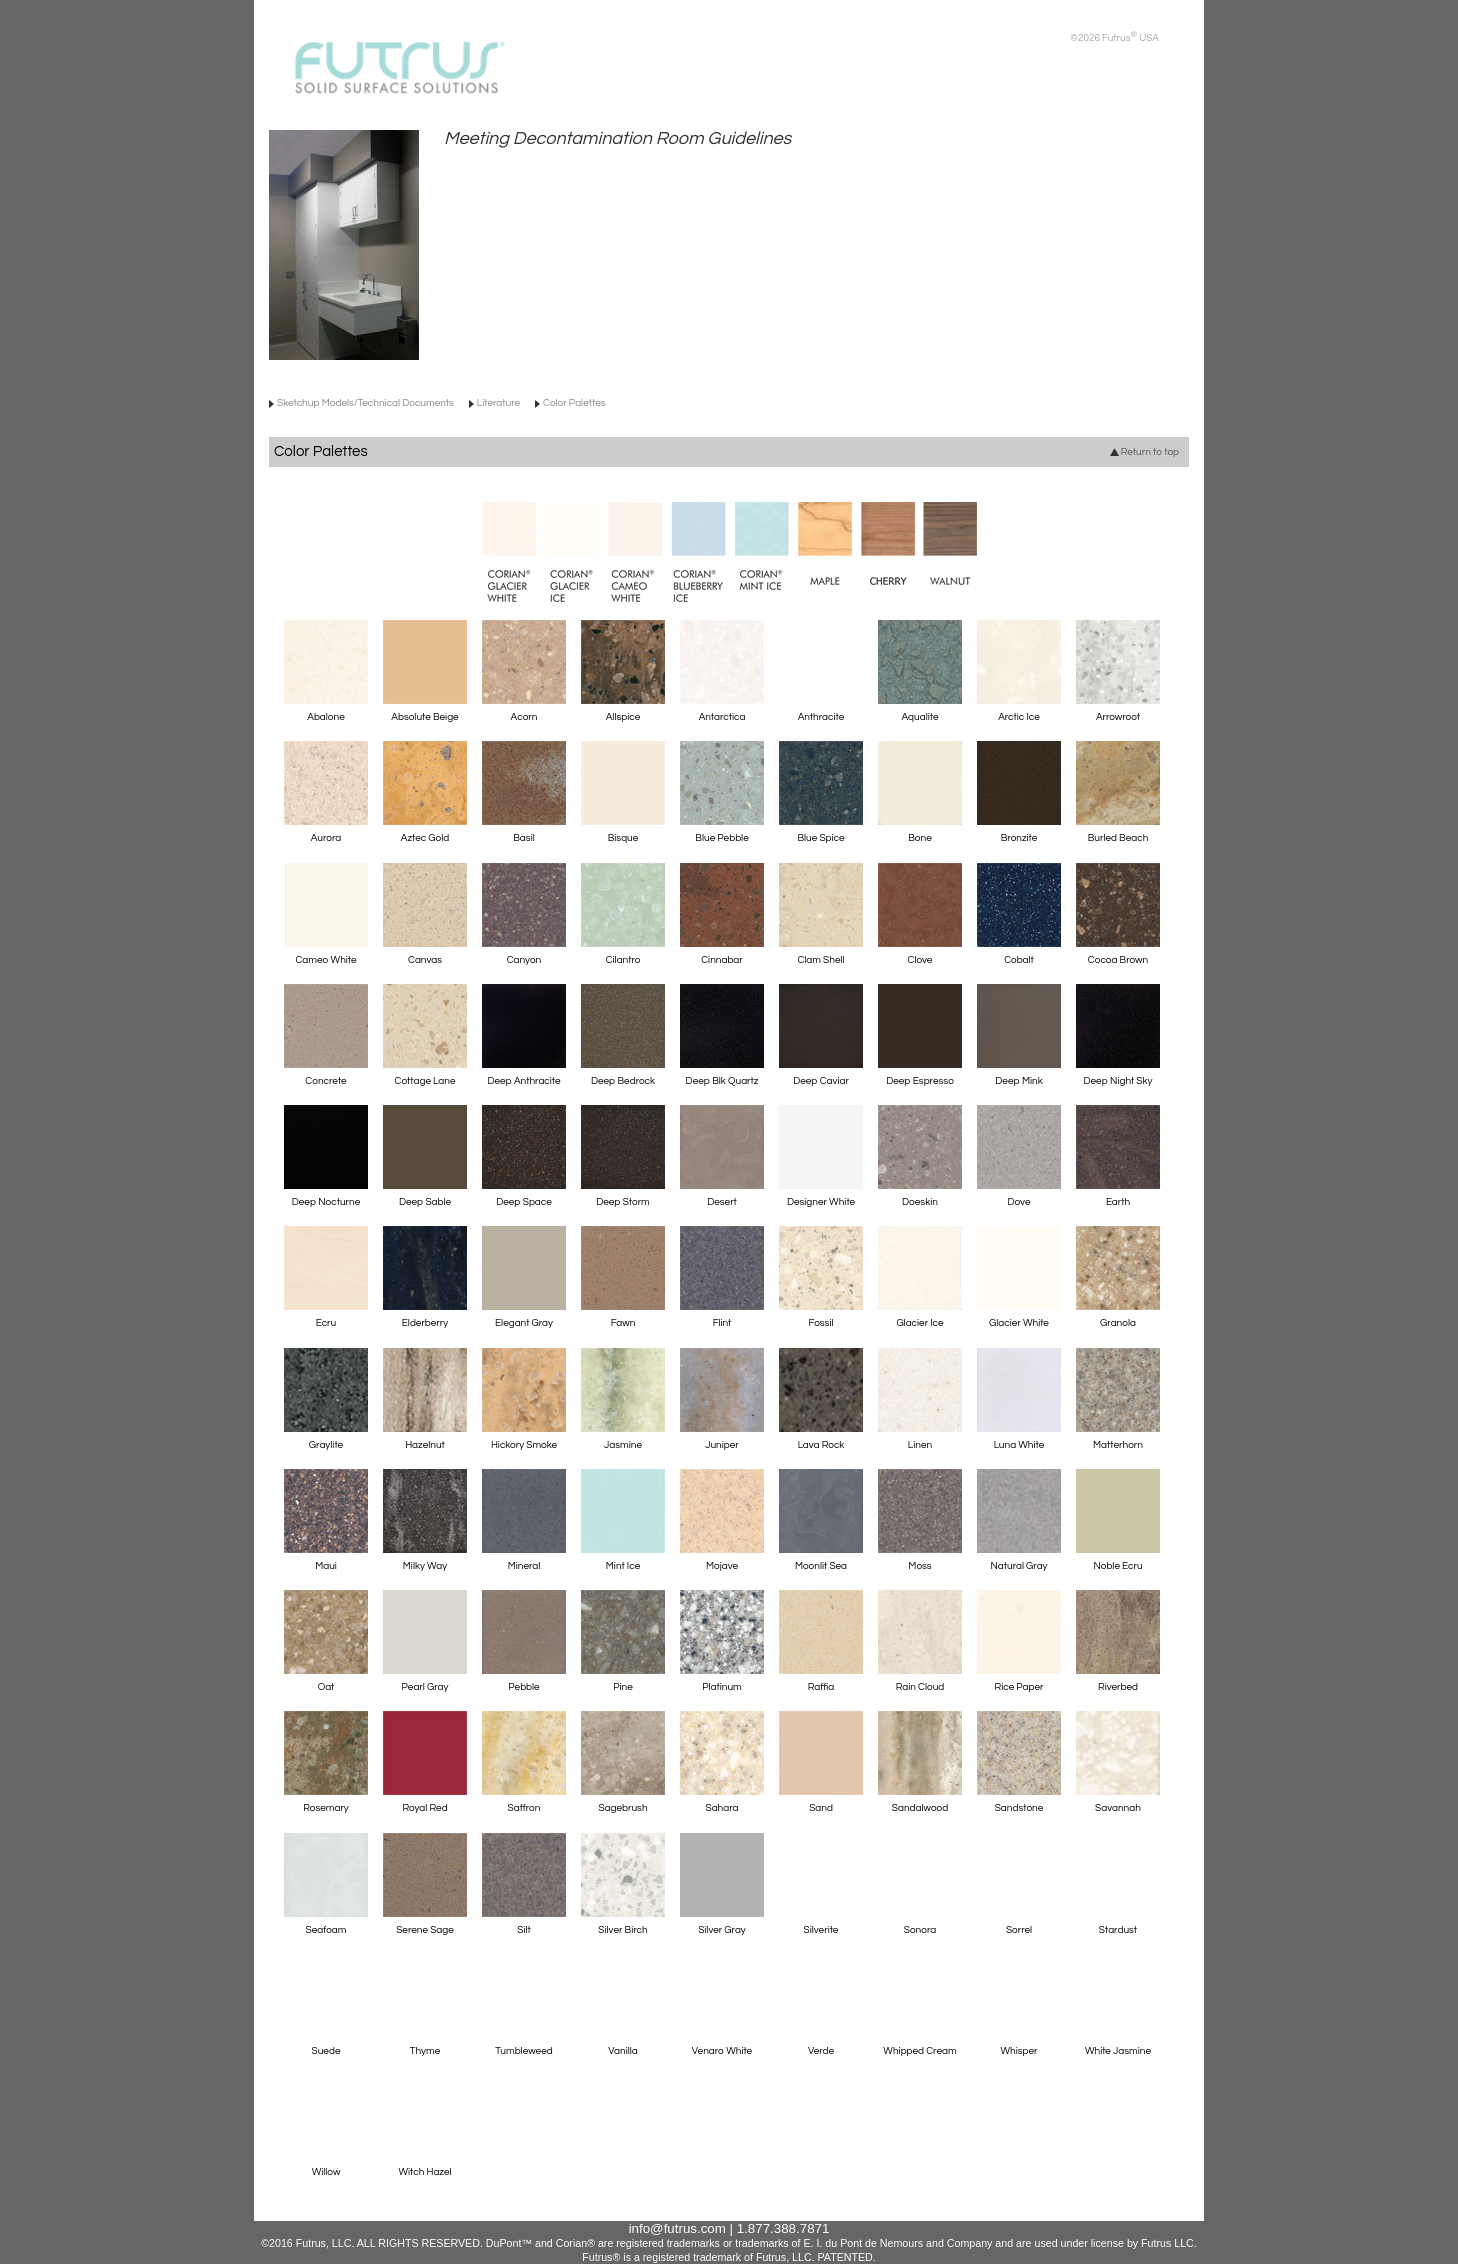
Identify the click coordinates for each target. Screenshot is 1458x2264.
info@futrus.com (677, 2228)
